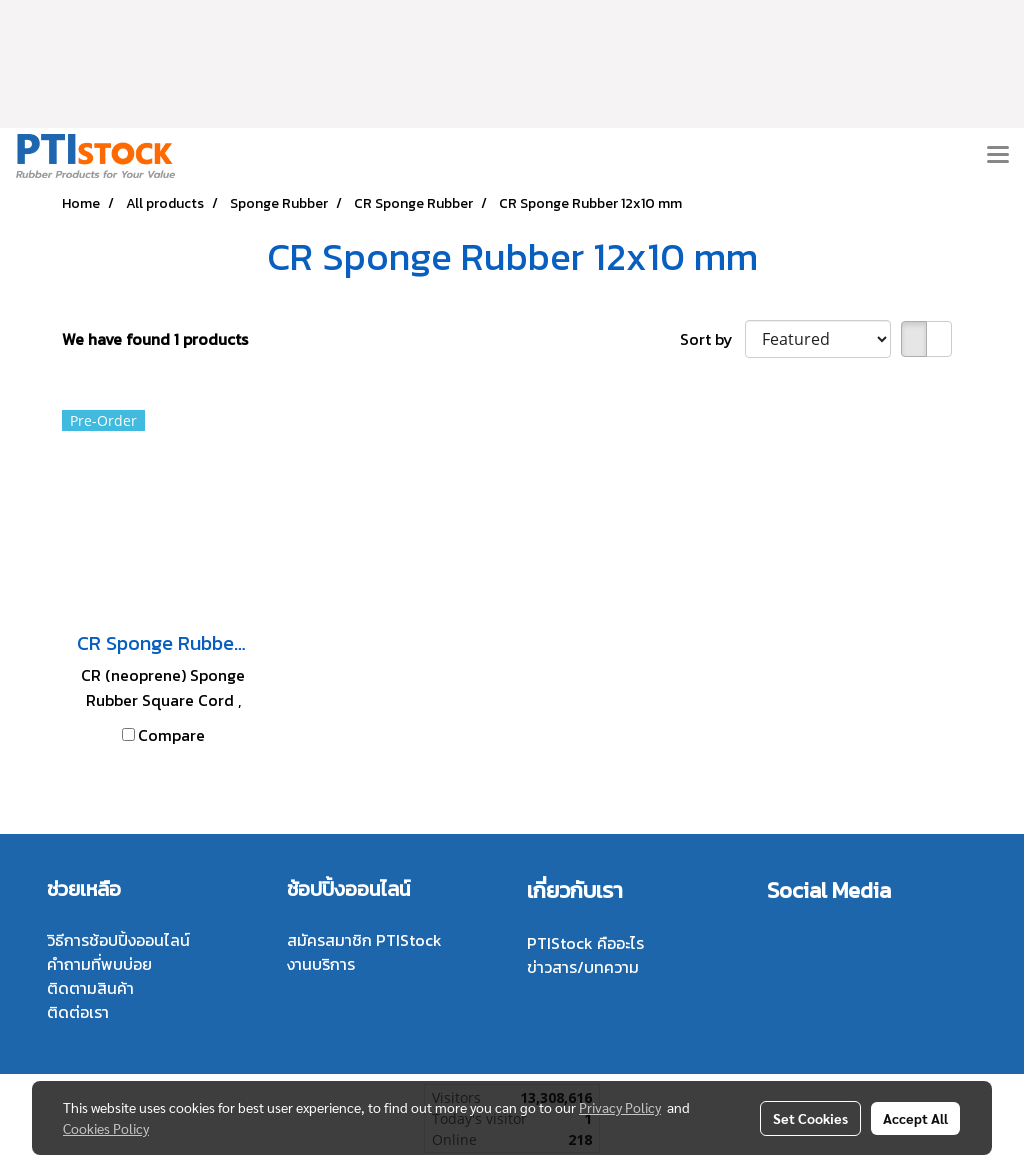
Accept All (915, 1118)
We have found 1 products (155, 339)
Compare (171, 735)
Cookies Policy (106, 1128)
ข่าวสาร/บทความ (583, 967)
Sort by (712, 339)
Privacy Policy (620, 1107)
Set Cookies (810, 1118)
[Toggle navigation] (998, 156)
